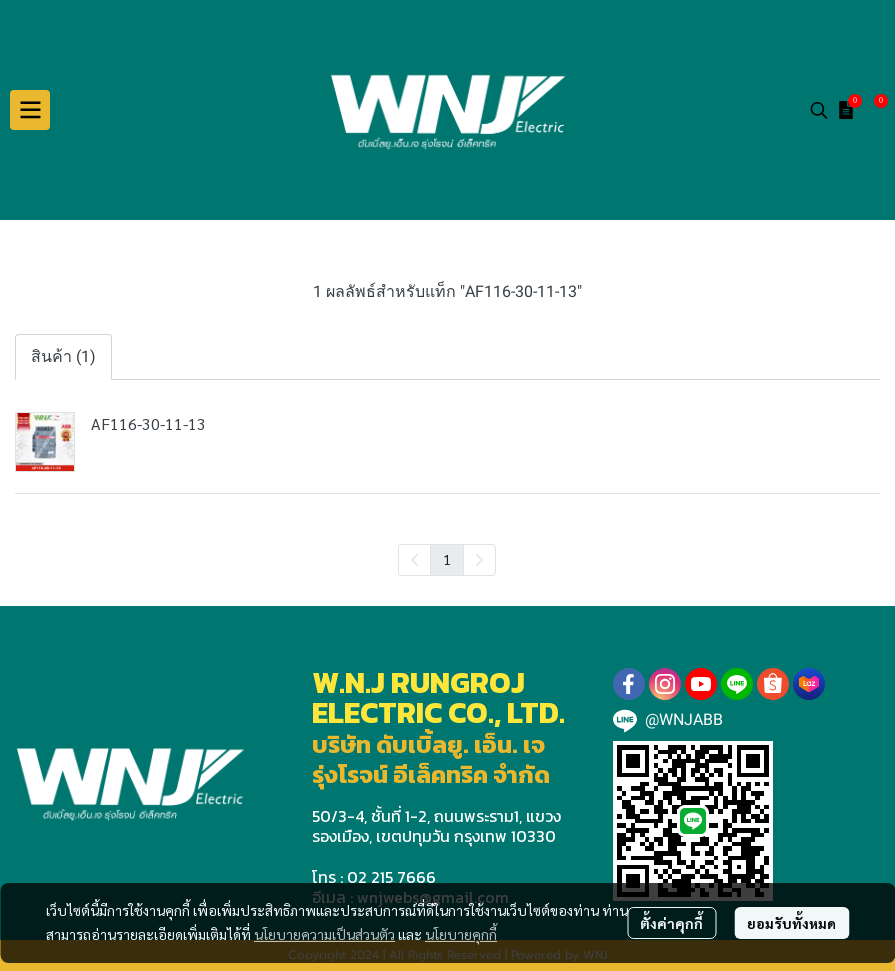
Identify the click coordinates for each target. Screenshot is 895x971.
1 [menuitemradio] (447, 559)
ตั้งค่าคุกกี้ (671, 923)
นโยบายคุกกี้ (461, 934)
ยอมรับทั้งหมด (791, 923)
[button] (819, 110)
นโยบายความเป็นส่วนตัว (324, 934)
